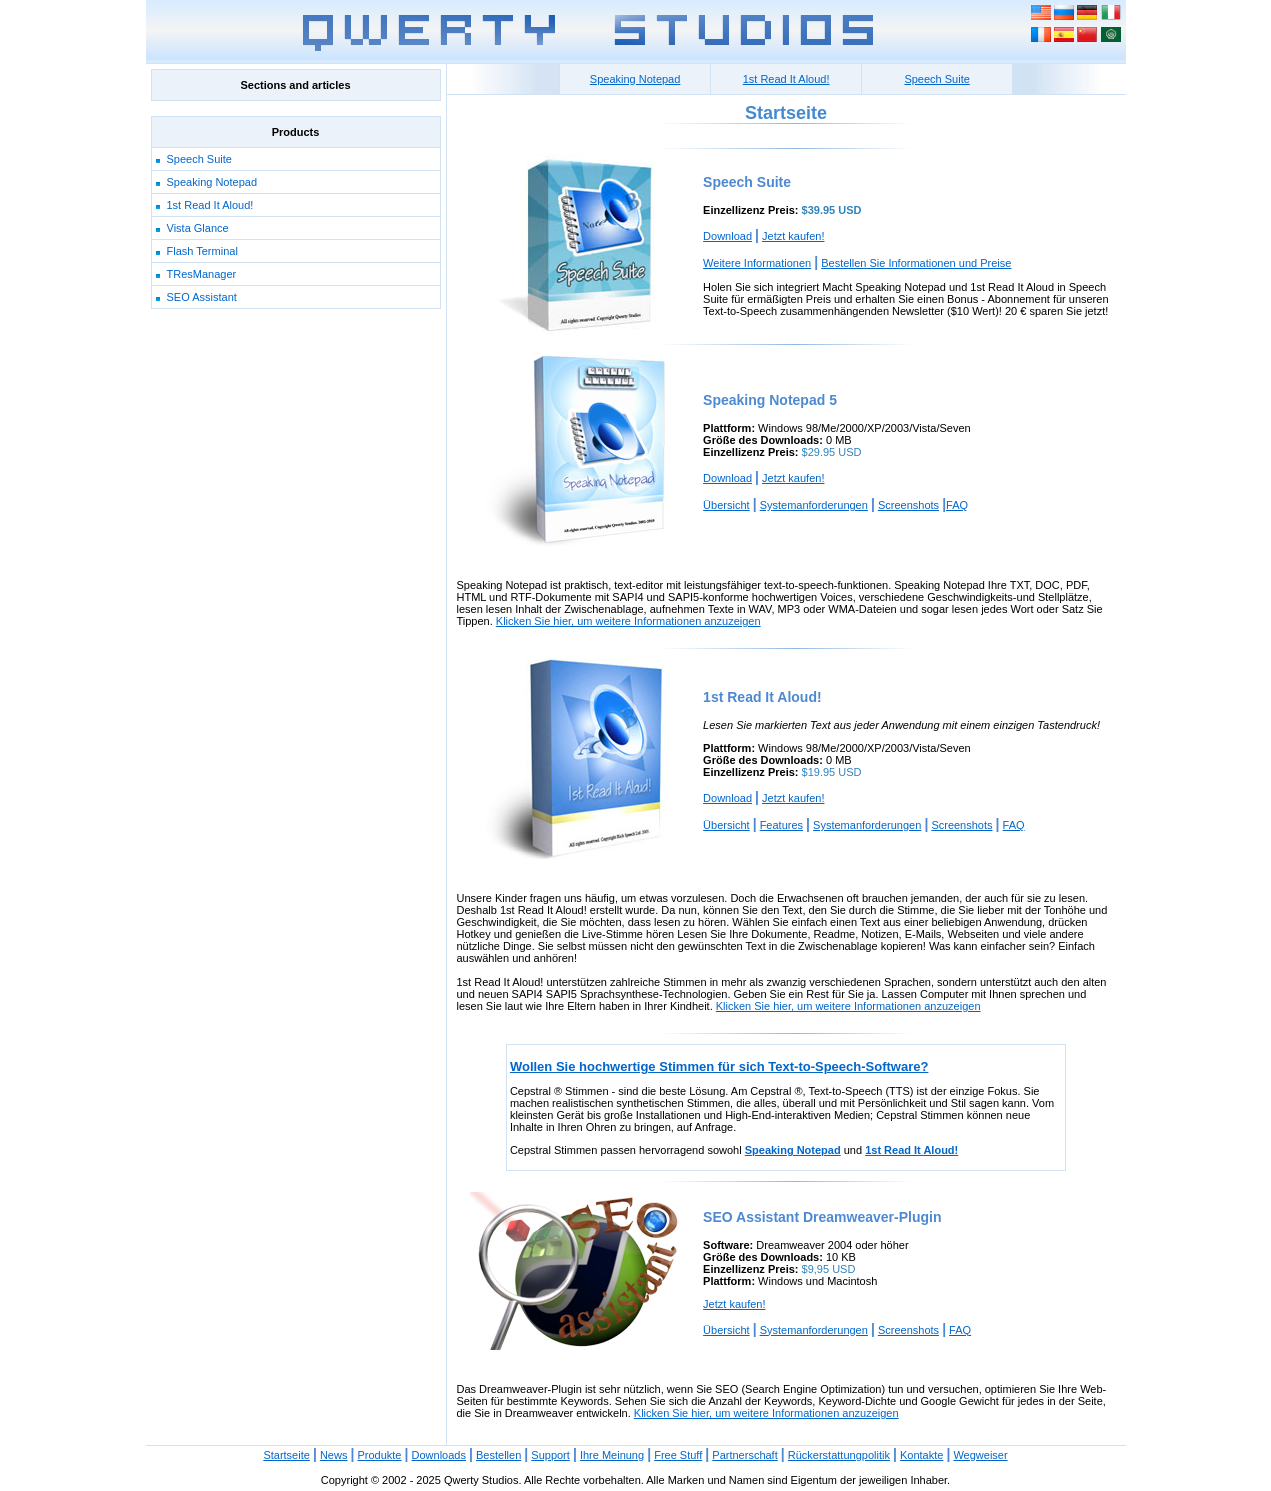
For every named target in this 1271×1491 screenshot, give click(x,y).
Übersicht (726, 505)
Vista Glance (198, 228)
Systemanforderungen (814, 505)
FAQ (957, 505)
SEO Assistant (202, 297)
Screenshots (908, 505)
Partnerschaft (744, 1455)
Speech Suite (199, 159)
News (334, 1455)
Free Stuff (678, 1455)
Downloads (439, 1455)
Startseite (286, 1455)
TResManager (202, 274)
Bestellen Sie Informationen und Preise (916, 263)
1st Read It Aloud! (210, 205)
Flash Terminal (202, 251)
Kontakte (921, 1455)
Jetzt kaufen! (793, 236)
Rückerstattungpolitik (839, 1455)
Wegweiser (980, 1455)
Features (781, 825)
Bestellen (498, 1455)
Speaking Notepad (212, 182)
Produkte (379, 1455)
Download (727, 236)
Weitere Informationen (757, 263)
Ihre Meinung (612, 1455)
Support (550, 1455)
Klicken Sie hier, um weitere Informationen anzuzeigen (628, 621)
